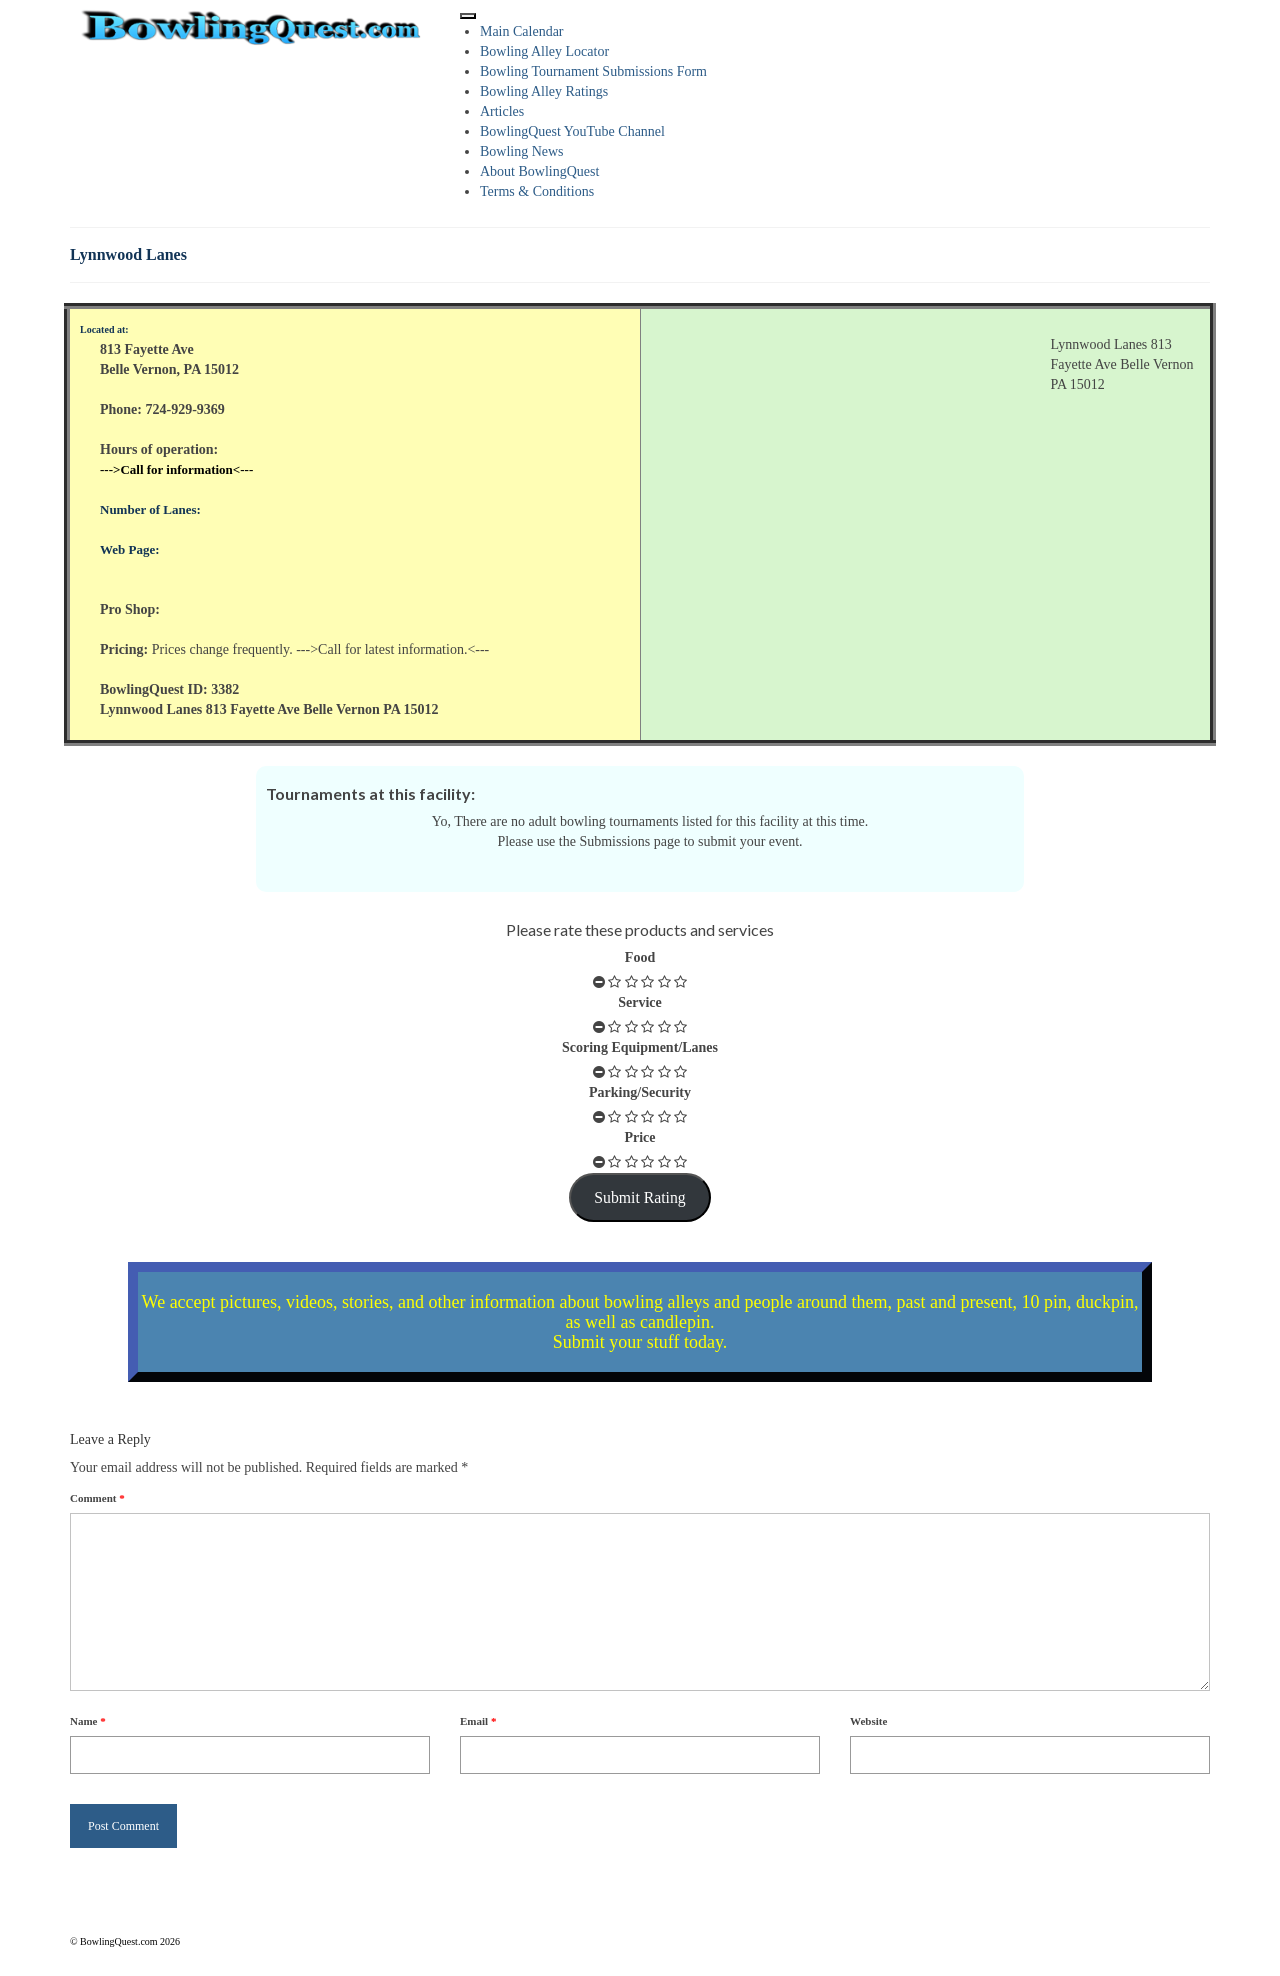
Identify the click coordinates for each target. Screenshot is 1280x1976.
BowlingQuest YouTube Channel (572, 131)
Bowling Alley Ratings (544, 91)
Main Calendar (522, 31)
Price (639, 1137)
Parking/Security (640, 1092)
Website (868, 1721)
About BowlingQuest (539, 171)
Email (478, 1721)
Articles (502, 111)
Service (640, 1002)
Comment (97, 1498)
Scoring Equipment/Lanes (640, 1047)
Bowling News (522, 151)
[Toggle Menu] (468, 16)
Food (640, 957)
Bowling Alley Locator (544, 51)
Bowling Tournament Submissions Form (593, 71)
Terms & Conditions (537, 191)
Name (88, 1721)
